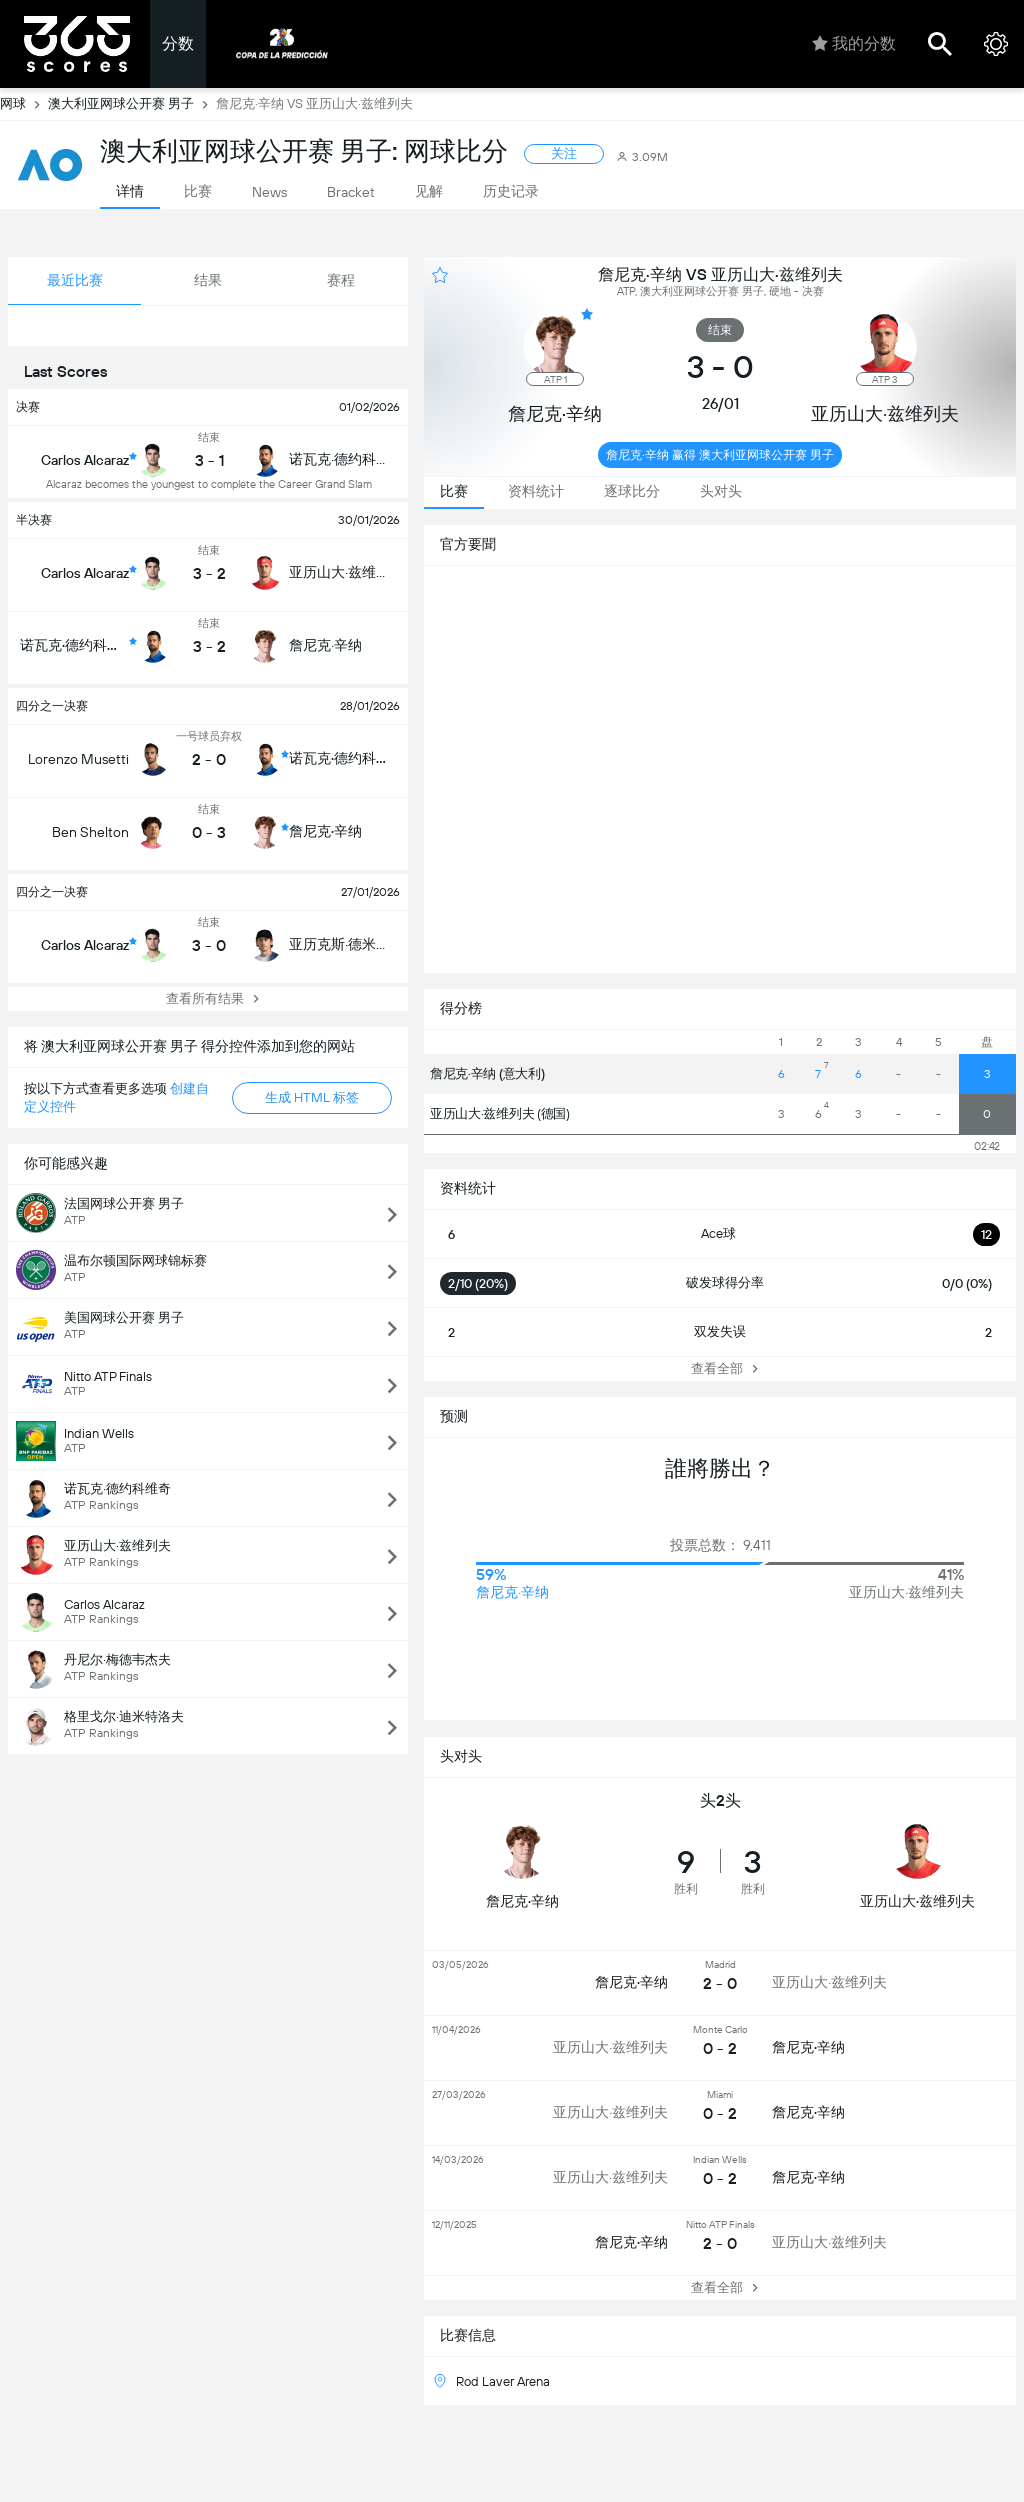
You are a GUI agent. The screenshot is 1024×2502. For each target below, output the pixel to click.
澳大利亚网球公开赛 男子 (132, 104)
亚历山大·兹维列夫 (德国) (500, 1113)
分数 (178, 43)
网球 (24, 104)
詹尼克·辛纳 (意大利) (487, 1073)
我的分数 (854, 44)
